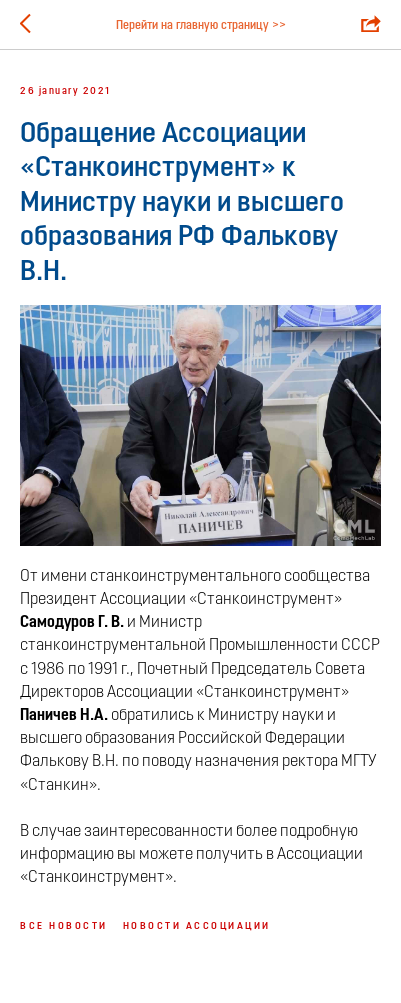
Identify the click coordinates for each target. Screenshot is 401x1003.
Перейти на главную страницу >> (201, 26)
